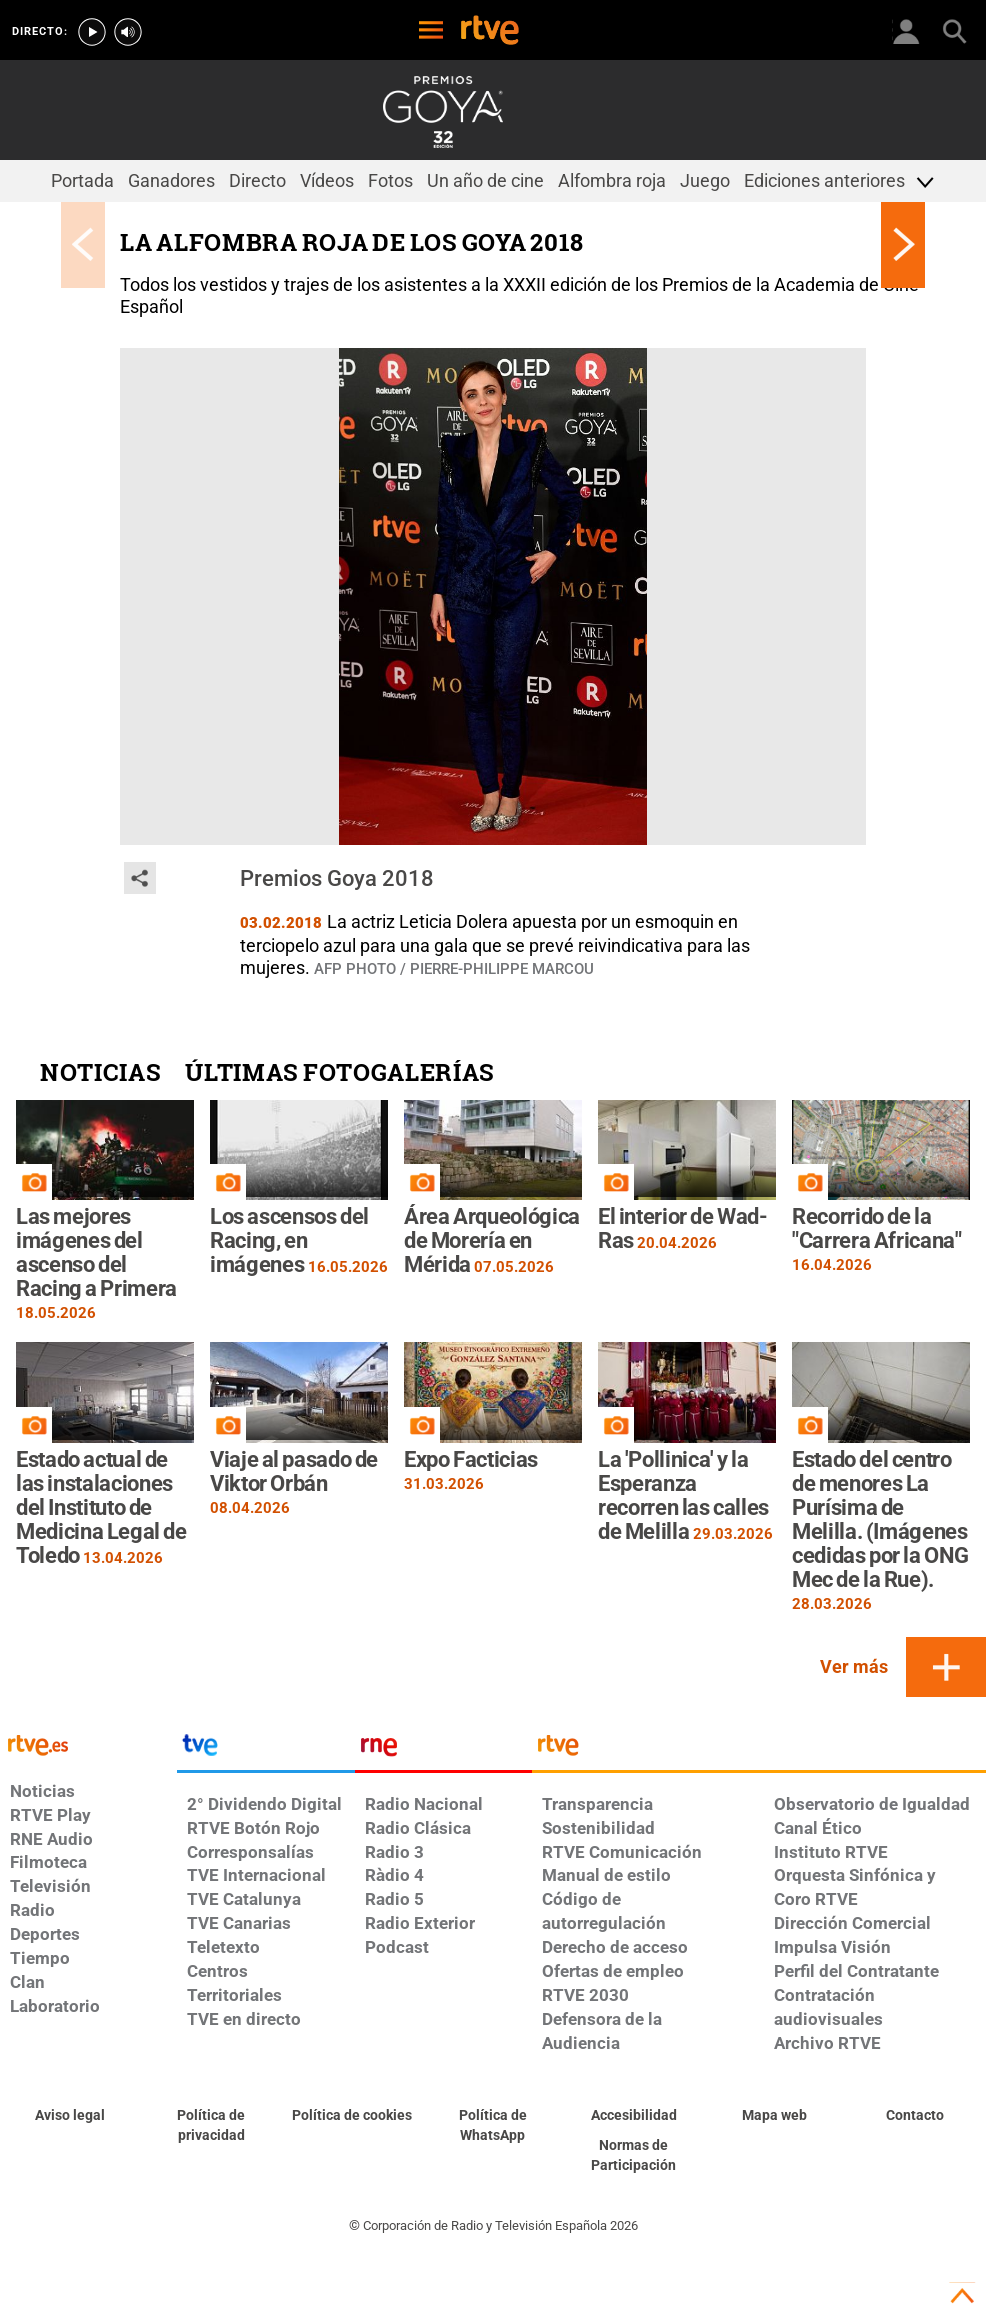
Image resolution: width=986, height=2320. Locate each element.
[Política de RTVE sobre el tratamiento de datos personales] (211, 2126)
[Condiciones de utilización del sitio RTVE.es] (70, 2116)
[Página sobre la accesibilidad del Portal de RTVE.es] (633, 2116)
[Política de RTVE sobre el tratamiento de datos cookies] (352, 2116)
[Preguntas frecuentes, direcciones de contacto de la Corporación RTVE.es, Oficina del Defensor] (915, 2116)
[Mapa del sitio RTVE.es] (774, 2116)
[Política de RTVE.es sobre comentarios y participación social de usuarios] (633, 2156)
